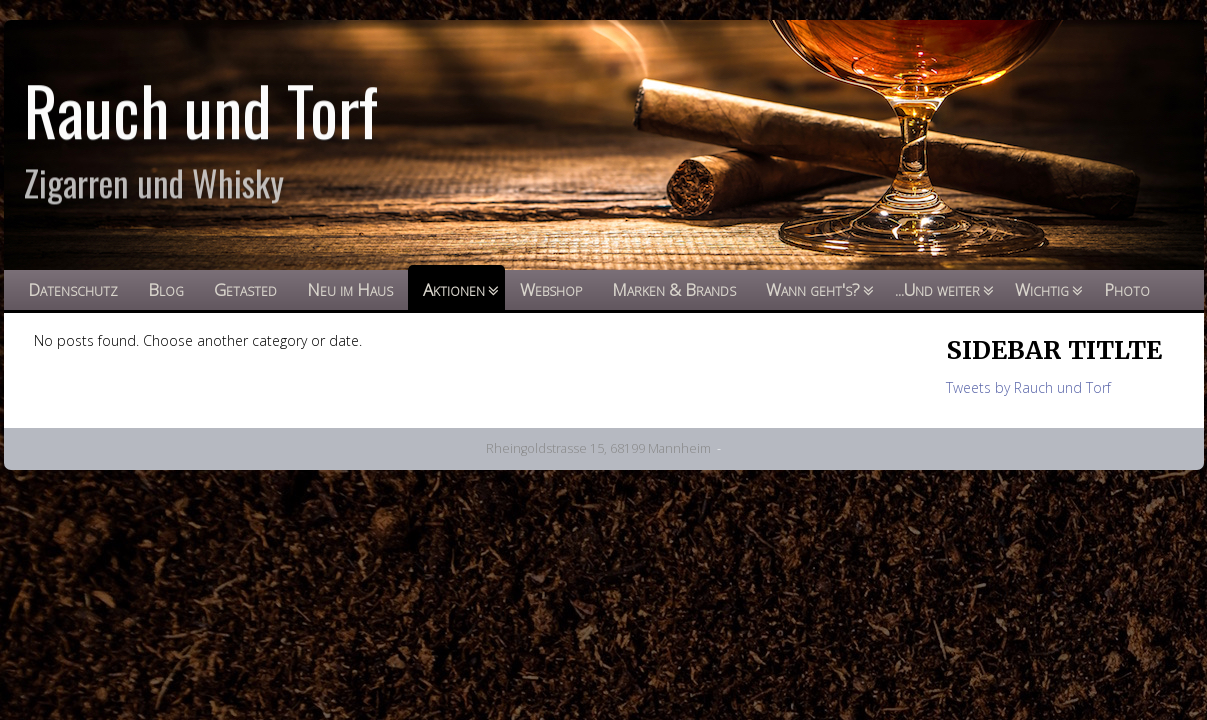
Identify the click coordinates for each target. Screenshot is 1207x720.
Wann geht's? (813, 289)
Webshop (551, 289)
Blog (166, 289)
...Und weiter (937, 289)
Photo (1127, 289)
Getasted (245, 289)
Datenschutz (73, 289)
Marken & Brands (674, 289)
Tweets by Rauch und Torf (1028, 387)
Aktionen (454, 289)
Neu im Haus (350, 289)
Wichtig (1042, 289)
